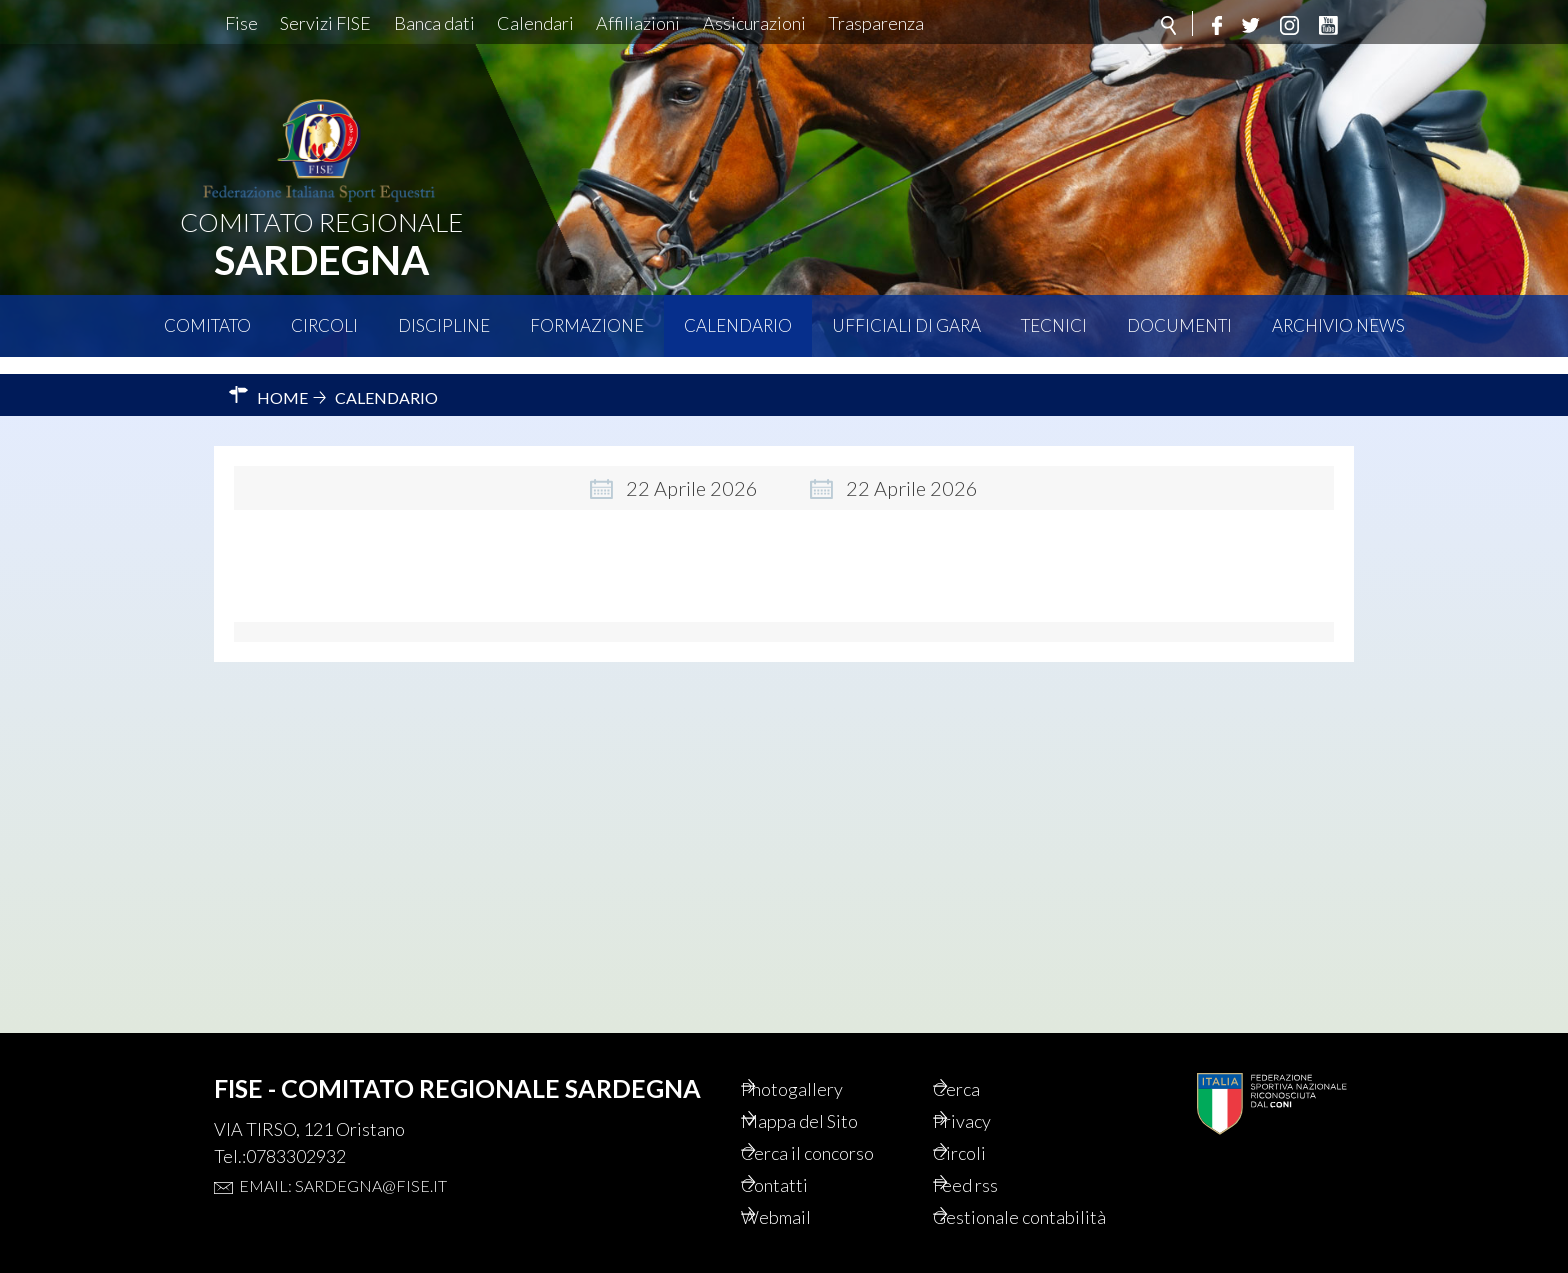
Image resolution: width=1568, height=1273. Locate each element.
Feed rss (993, 1158)
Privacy (989, 1090)
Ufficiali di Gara (906, 325)
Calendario (738, 325)
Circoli (324, 325)
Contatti (801, 1158)
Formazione (587, 325)
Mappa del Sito (828, 1090)
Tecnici (1054, 325)
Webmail (804, 1192)
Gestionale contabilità (1003, 1204)
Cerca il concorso (839, 1124)
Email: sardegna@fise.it (343, 1151)
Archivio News (1338, 325)
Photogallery (821, 1056)
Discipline (444, 325)
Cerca (983, 1056)
